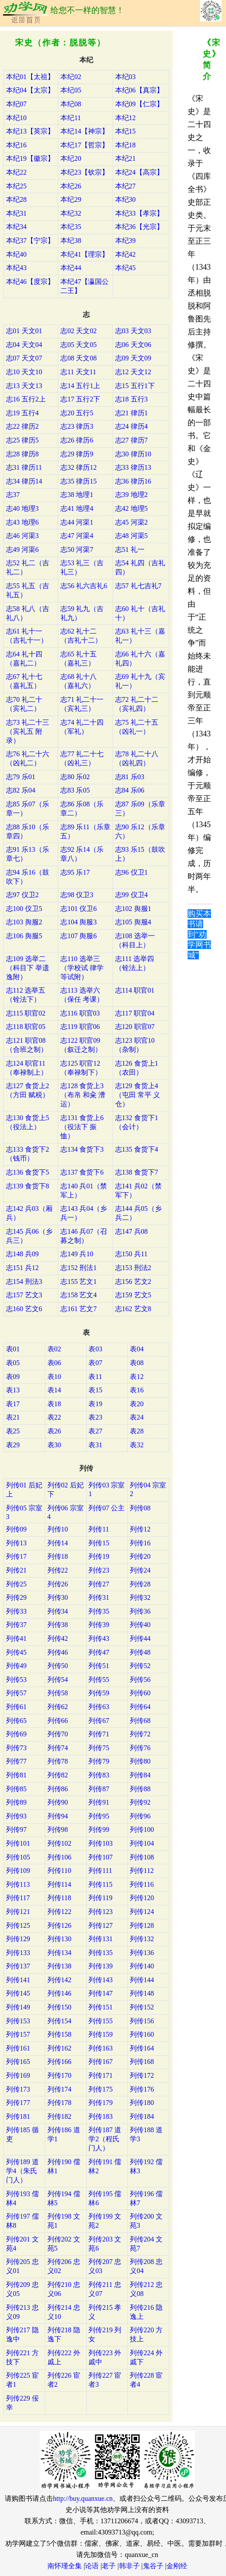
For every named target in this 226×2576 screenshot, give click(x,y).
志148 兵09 (22, 1254)
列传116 (142, 1884)
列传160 (142, 2034)
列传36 (140, 1611)
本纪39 (125, 240)
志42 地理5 (131, 508)
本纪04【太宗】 (30, 90)
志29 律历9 (76, 454)
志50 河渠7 (76, 549)
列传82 (57, 1775)
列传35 (98, 1611)
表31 (95, 1445)
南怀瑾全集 (64, 2566)
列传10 (57, 1529)
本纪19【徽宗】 (30, 158)
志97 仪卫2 (22, 894)
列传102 (59, 1843)
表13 (13, 1390)
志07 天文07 (24, 358)
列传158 (59, 2034)
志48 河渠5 (131, 535)
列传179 (100, 2102)
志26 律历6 (76, 440)
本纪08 (70, 104)
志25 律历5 (22, 440)
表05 (13, 1362)
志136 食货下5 (27, 1172)
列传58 (57, 1693)
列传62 (57, 1706)
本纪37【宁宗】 (30, 240)
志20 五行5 (76, 413)
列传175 (100, 2089)
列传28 (140, 1584)
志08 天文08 (78, 358)
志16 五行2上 (26, 399)
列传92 (140, 1802)
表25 (13, 1431)
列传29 (16, 1597)
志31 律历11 (24, 467)
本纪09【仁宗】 (139, 104)
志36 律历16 (133, 481)
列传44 (140, 1638)
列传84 (140, 1775)
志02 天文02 (78, 330)
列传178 (59, 2102)
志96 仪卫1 (131, 872)
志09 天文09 (133, 358)
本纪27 (125, 186)
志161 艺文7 (78, 1308)
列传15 (98, 1543)
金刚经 (176, 2566)
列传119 (100, 1897)
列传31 (98, 1597)
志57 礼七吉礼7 (138, 585)
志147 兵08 (131, 1231)
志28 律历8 (22, 454)
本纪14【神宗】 (84, 131)
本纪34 (16, 226)
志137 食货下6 (82, 1172)
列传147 (100, 1993)
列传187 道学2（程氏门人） (104, 2139)
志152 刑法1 (78, 1267)
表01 (13, 1349)
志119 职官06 (80, 1026)
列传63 (98, 1706)
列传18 (57, 1556)
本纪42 (125, 254)
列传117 (18, 1897)
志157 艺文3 (24, 1295)
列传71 (98, 1734)
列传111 (100, 1870)
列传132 (142, 1938)
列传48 (140, 1652)
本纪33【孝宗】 (139, 213)
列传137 (18, 1966)
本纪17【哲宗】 (84, 145)
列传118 (59, 1897)
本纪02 (70, 76)
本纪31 (16, 213)
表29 (13, 1445)
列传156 (142, 2021)
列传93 (16, 1816)
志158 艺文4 (78, 1295)
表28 (137, 1431)
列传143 (100, 1980)
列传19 (98, 1556)
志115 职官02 (25, 1013)
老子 (109, 2566)
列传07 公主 (106, 1508)
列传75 (98, 1747)
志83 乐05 (75, 790)
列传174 (59, 2089)
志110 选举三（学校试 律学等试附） (82, 968)
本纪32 (70, 213)
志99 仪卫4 (131, 894)
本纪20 (70, 158)
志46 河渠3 (22, 535)
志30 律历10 (133, 454)
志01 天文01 (24, 330)
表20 (137, 1403)
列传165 (18, 2061)
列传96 (140, 1816)
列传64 (140, 1706)
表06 (54, 1362)
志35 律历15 (78, 481)
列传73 (16, 1747)
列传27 (98, 1584)
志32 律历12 (78, 467)
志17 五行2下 (80, 399)
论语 (92, 2566)
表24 (137, 1417)
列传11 (98, 1529)
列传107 (100, 1857)
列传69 (16, 1734)
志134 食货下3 (82, 1149)
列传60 (140, 1693)
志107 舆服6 (78, 935)
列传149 (18, 2007)
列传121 (18, 1911)
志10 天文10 (24, 372)
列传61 (16, 1706)
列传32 (140, 1597)
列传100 (142, 1829)
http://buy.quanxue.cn (83, 2498)
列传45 (16, 1652)
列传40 (140, 1624)
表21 (13, 1417)
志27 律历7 (131, 440)
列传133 (18, 1952)
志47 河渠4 (76, 535)
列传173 (18, 2089)
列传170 (59, 2075)
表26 (54, 1431)
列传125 (18, 1925)
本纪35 (70, 226)
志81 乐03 (129, 776)
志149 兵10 (76, 1254)
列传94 (57, 1816)
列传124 (142, 1911)
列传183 (100, 2116)
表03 (95, 1349)
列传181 (18, 2116)
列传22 (57, 1570)
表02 (54, 1349)
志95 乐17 (75, 872)
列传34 (57, 1611)
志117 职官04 (134, 1013)
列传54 (57, 1679)
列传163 (100, 2048)
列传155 (100, 2021)
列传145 (18, 1993)
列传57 (16, 1693)
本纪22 (16, 172)
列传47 (98, 1652)
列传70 (57, 1734)
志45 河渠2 (131, 522)
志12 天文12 (133, 372)
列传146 (59, 1993)
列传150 (59, 2007)
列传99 (98, 1829)
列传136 (142, 1952)
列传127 (100, 1925)
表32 (137, 1445)
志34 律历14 (24, 481)
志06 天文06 (133, 344)
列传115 (100, 1884)
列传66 (57, 1720)
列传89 (16, 1802)
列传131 (100, 1938)
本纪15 (125, 131)
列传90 (57, 1802)
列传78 (57, 1761)
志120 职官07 (135, 1026)
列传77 (16, 1761)
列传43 (98, 1638)
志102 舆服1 (133, 908)
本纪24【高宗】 (139, 172)
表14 (54, 1390)
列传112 (142, 1870)
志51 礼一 (129, 549)
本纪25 (16, 186)
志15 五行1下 (135, 385)
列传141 (18, 1980)
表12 (137, 1376)
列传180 (142, 2102)
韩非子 (129, 2566)
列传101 (18, 1843)
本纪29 (70, 199)
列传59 (98, 1693)
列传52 (140, 1665)
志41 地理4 (76, 508)
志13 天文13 (24, 385)
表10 (54, 1376)
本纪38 (70, 240)
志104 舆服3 (78, 922)
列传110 (59, 1870)
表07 (95, 1362)
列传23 (98, 1570)
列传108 (142, 1857)
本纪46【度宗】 (30, 281)
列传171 (100, 2075)
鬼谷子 (153, 2566)
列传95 (98, 1816)
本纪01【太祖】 (30, 76)
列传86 (57, 1789)
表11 (95, 1376)
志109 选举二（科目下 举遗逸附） (27, 968)
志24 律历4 (131, 426)
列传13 (16, 1543)
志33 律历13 (133, 467)
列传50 (57, 1665)
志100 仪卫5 (24, 908)
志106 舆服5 (24, 935)
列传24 (140, 1570)
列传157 (18, 2034)
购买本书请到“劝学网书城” (199, 934)
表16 (137, 1390)
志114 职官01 (134, 990)
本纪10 (16, 117)
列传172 (142, 2075)
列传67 (98, 1720)
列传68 (140, 1720)
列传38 (57, 1624)
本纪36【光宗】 (139, 226)
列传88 (140, 1789)
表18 (54, 1403)
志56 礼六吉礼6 (83, 585)
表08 (137, 1362)
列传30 (57, 1597)
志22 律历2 (22, 426)
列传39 (98, 1624)
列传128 (142, 1925)
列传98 (57, 1829)
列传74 (57, 1747)
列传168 (142, 2061)
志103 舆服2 (24, 922)
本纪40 (16, 254)
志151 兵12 (22, 1267)
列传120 (142, 1897)
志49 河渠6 (22, 549)
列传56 (140, 1679)
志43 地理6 (22, 522)
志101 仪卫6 (78, 908)
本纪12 (125, 117)
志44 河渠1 (76, 522)
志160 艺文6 (24, 1308)
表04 (137, 1349)
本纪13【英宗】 (30, 131)
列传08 (140, 1508)
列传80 (140, 1761)
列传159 (100, 2034)
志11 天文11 (78, 372)
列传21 (16, 1570)
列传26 (57, 1584)
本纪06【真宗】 (139, 90)
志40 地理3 (22, 508)
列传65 (16, 1720)
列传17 (16, 1556)
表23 (95, 1417)
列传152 (142, 2007)
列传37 (16, 1624)
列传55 (98, 1679)
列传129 (18, 1938)
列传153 (18, 2021)
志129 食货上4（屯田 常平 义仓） (137, 1095)
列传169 (18, 2075)
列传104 (142, 1843)
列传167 (100, 2061)
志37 (13, 494)
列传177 (18, 2102)
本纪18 (125, 145)
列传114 (59, 1884)
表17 (13, 1403)
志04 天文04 (24, 344)
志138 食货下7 (136, 1172)
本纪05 (70, 90)
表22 (54, 1417)
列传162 (59, 2048)
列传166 (59, 2061)
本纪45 (125, 267)
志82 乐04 (20, 790)
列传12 (140, 1529)
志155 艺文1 (78, 1281)
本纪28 (16, 199)
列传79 (98, 1761)
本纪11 (70, 117)
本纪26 (70, 186)
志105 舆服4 (133, 922)
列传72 (140, 1734)
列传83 (98, 1775)
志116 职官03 (80, 1013)
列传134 (59, 1952)
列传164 (142, 2048)
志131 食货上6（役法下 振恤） (82, 1127)
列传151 (100, 2007)
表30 (54, 1445)
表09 (13, 1376)
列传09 (16, 1529)
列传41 (16, 1638)
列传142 (59, 1980)
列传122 (59, 1911)
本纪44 (70, 267)
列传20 (140, 1556)
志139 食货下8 (27, 1186)
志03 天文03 (133, 330)
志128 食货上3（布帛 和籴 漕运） (82, 1095)
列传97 (16, 1829)
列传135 (100, 1952)
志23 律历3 (76, 426)
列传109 (18, 1870)
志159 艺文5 (133, 1295)
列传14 (57, 1543)
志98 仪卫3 (76, 894)
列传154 (59, 2021)
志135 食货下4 (136, 1149)
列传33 (16, 1611)
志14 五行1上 (80, 385)
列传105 (18, 1857)
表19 (95, 1403)
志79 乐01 (20, 776)
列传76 (140, 1747)
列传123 (100, 1911)
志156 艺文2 (133, 1281)
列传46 (57, 1652)
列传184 (142, 2116)
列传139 (100, 1966)
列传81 (16, 1775)
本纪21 (125, 158)
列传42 (57, 1638)
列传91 (98, 1802)
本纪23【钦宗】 (84, 172)
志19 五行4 (22, 413)
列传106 (59, 1857)
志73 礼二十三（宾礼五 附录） (27, 731)
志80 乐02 (75, 776)
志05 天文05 (78, 344)
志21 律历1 (131, 413)
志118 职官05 (25, 1026)
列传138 (59, 1966)
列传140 (142, 1966)
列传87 (98, 1789)
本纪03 (125, 76)
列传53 (16, 1679)
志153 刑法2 (133, 1267)
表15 (95, 1390)
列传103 (100, 1843)
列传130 (59, 1938)
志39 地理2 (131, 494)
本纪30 (125, 199)
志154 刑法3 (24, 1281)
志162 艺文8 (133, 1308)
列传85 (16, 1789)
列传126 (59, 1925)
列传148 (142, 1993)
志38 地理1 (76, 494)
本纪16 (16, 145)
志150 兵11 (131, 1254)
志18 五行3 (131, 399)
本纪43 (16, 267)
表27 (95, 1431)
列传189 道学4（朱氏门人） (22, 2171)
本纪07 (16, 104)
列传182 (59, 2116)
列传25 (16, 1584)
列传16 (140, 1543)
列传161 (18, 2048)
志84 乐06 (129, 790)
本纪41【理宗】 (84, 254)
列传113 (18, 1884)
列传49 (16, 1665)
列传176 (142, 2089)
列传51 (98, 1665)
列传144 (142, 1980)
